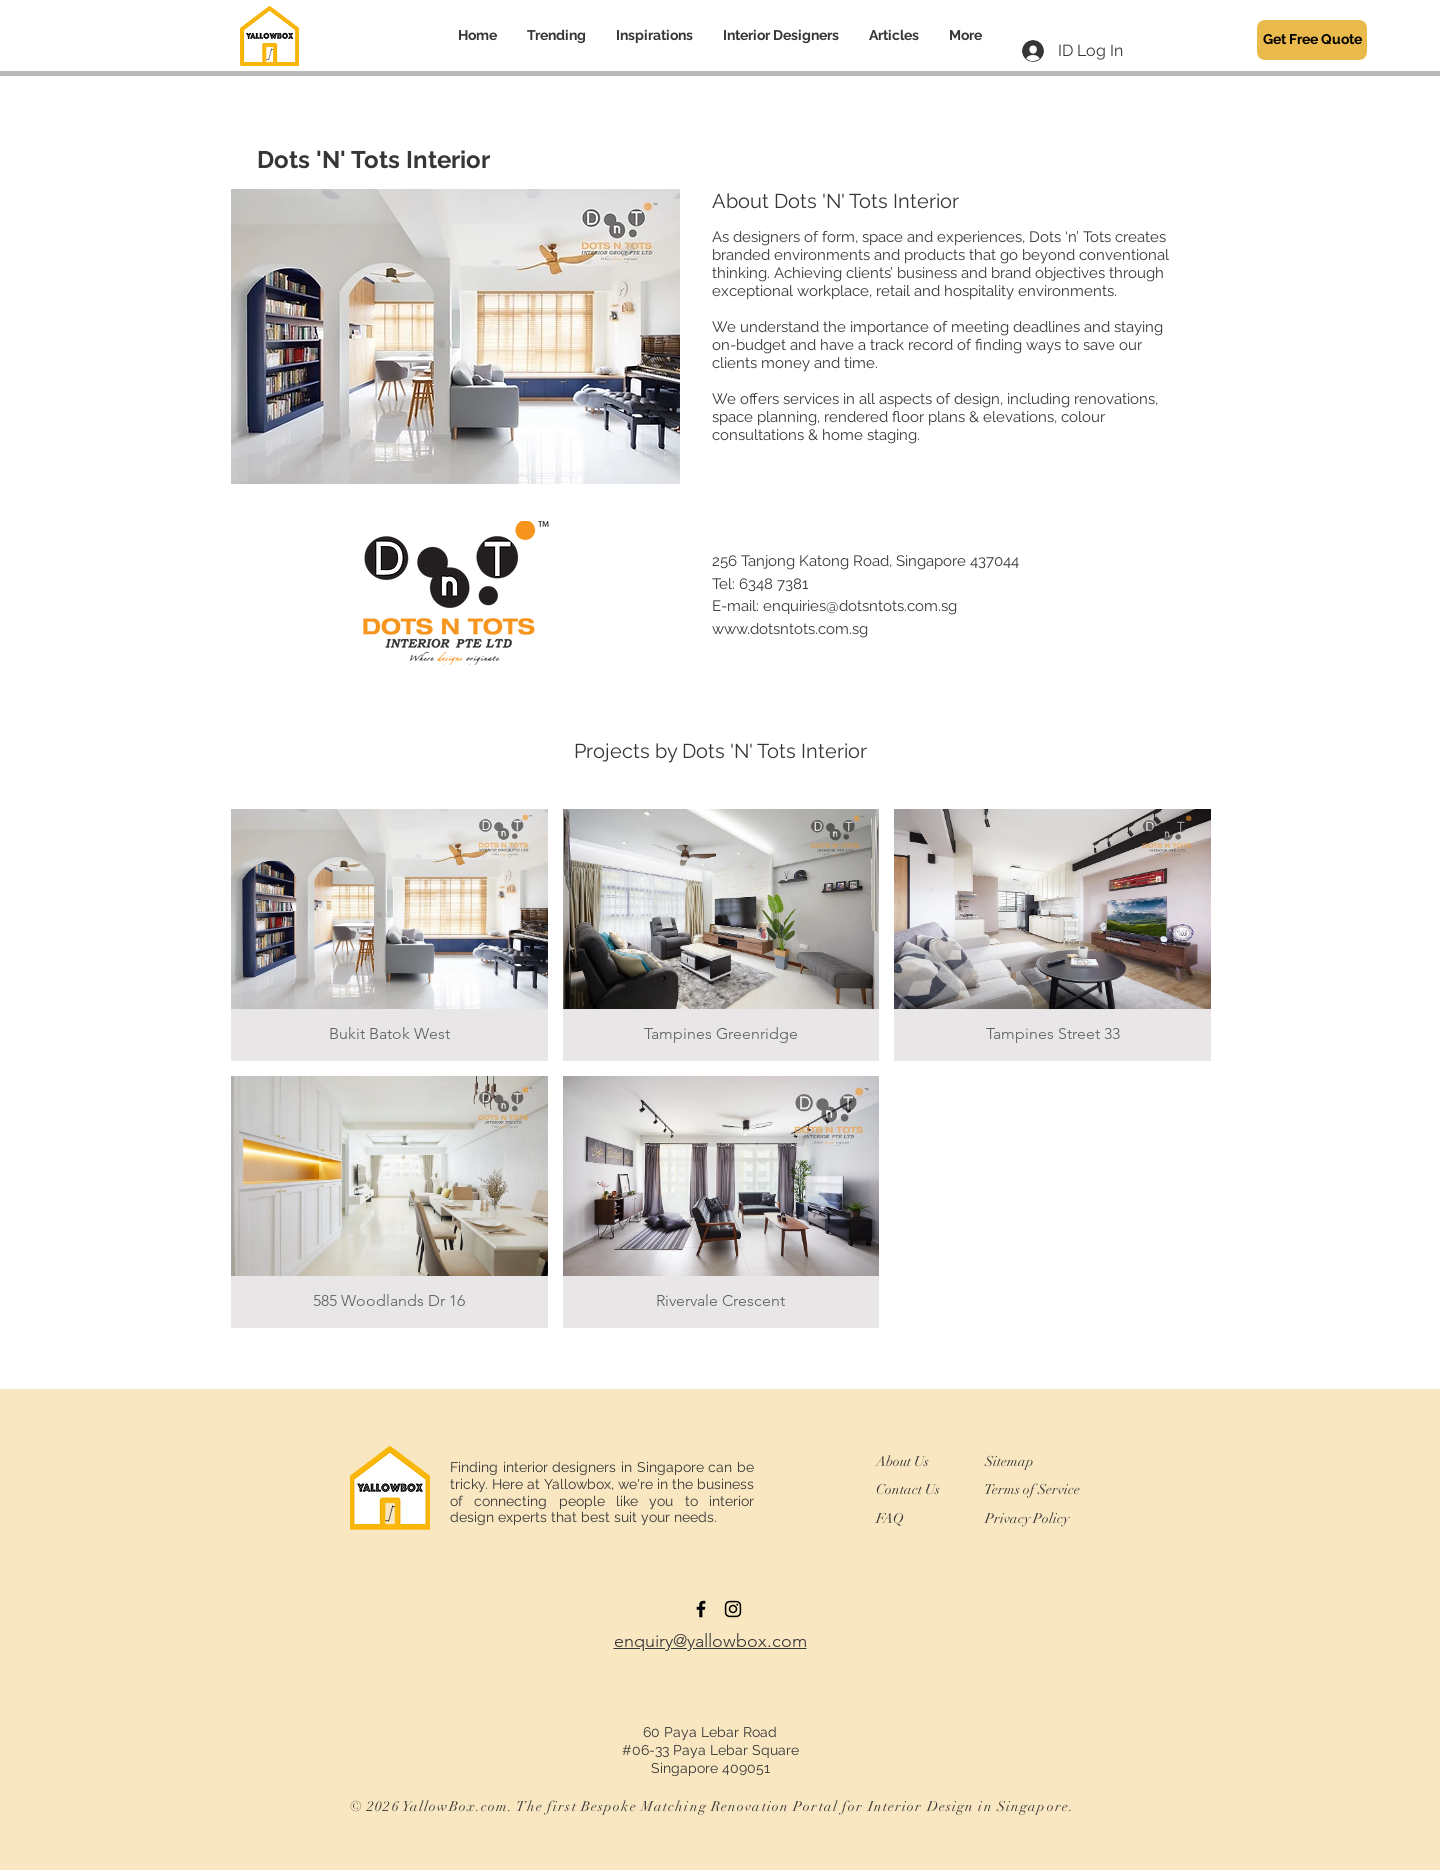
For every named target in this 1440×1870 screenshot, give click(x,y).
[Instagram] (733, 1609)
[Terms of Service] (1032, 1489)
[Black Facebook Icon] (701, 1609)
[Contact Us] (917, 1490)
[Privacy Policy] (1035, 1519)
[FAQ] (896, 1519)
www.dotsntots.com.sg (790, 629)
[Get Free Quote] (1312, 40)
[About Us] (912, 1462)
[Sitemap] (1018, 1462)
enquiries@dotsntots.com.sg (860, 606)
